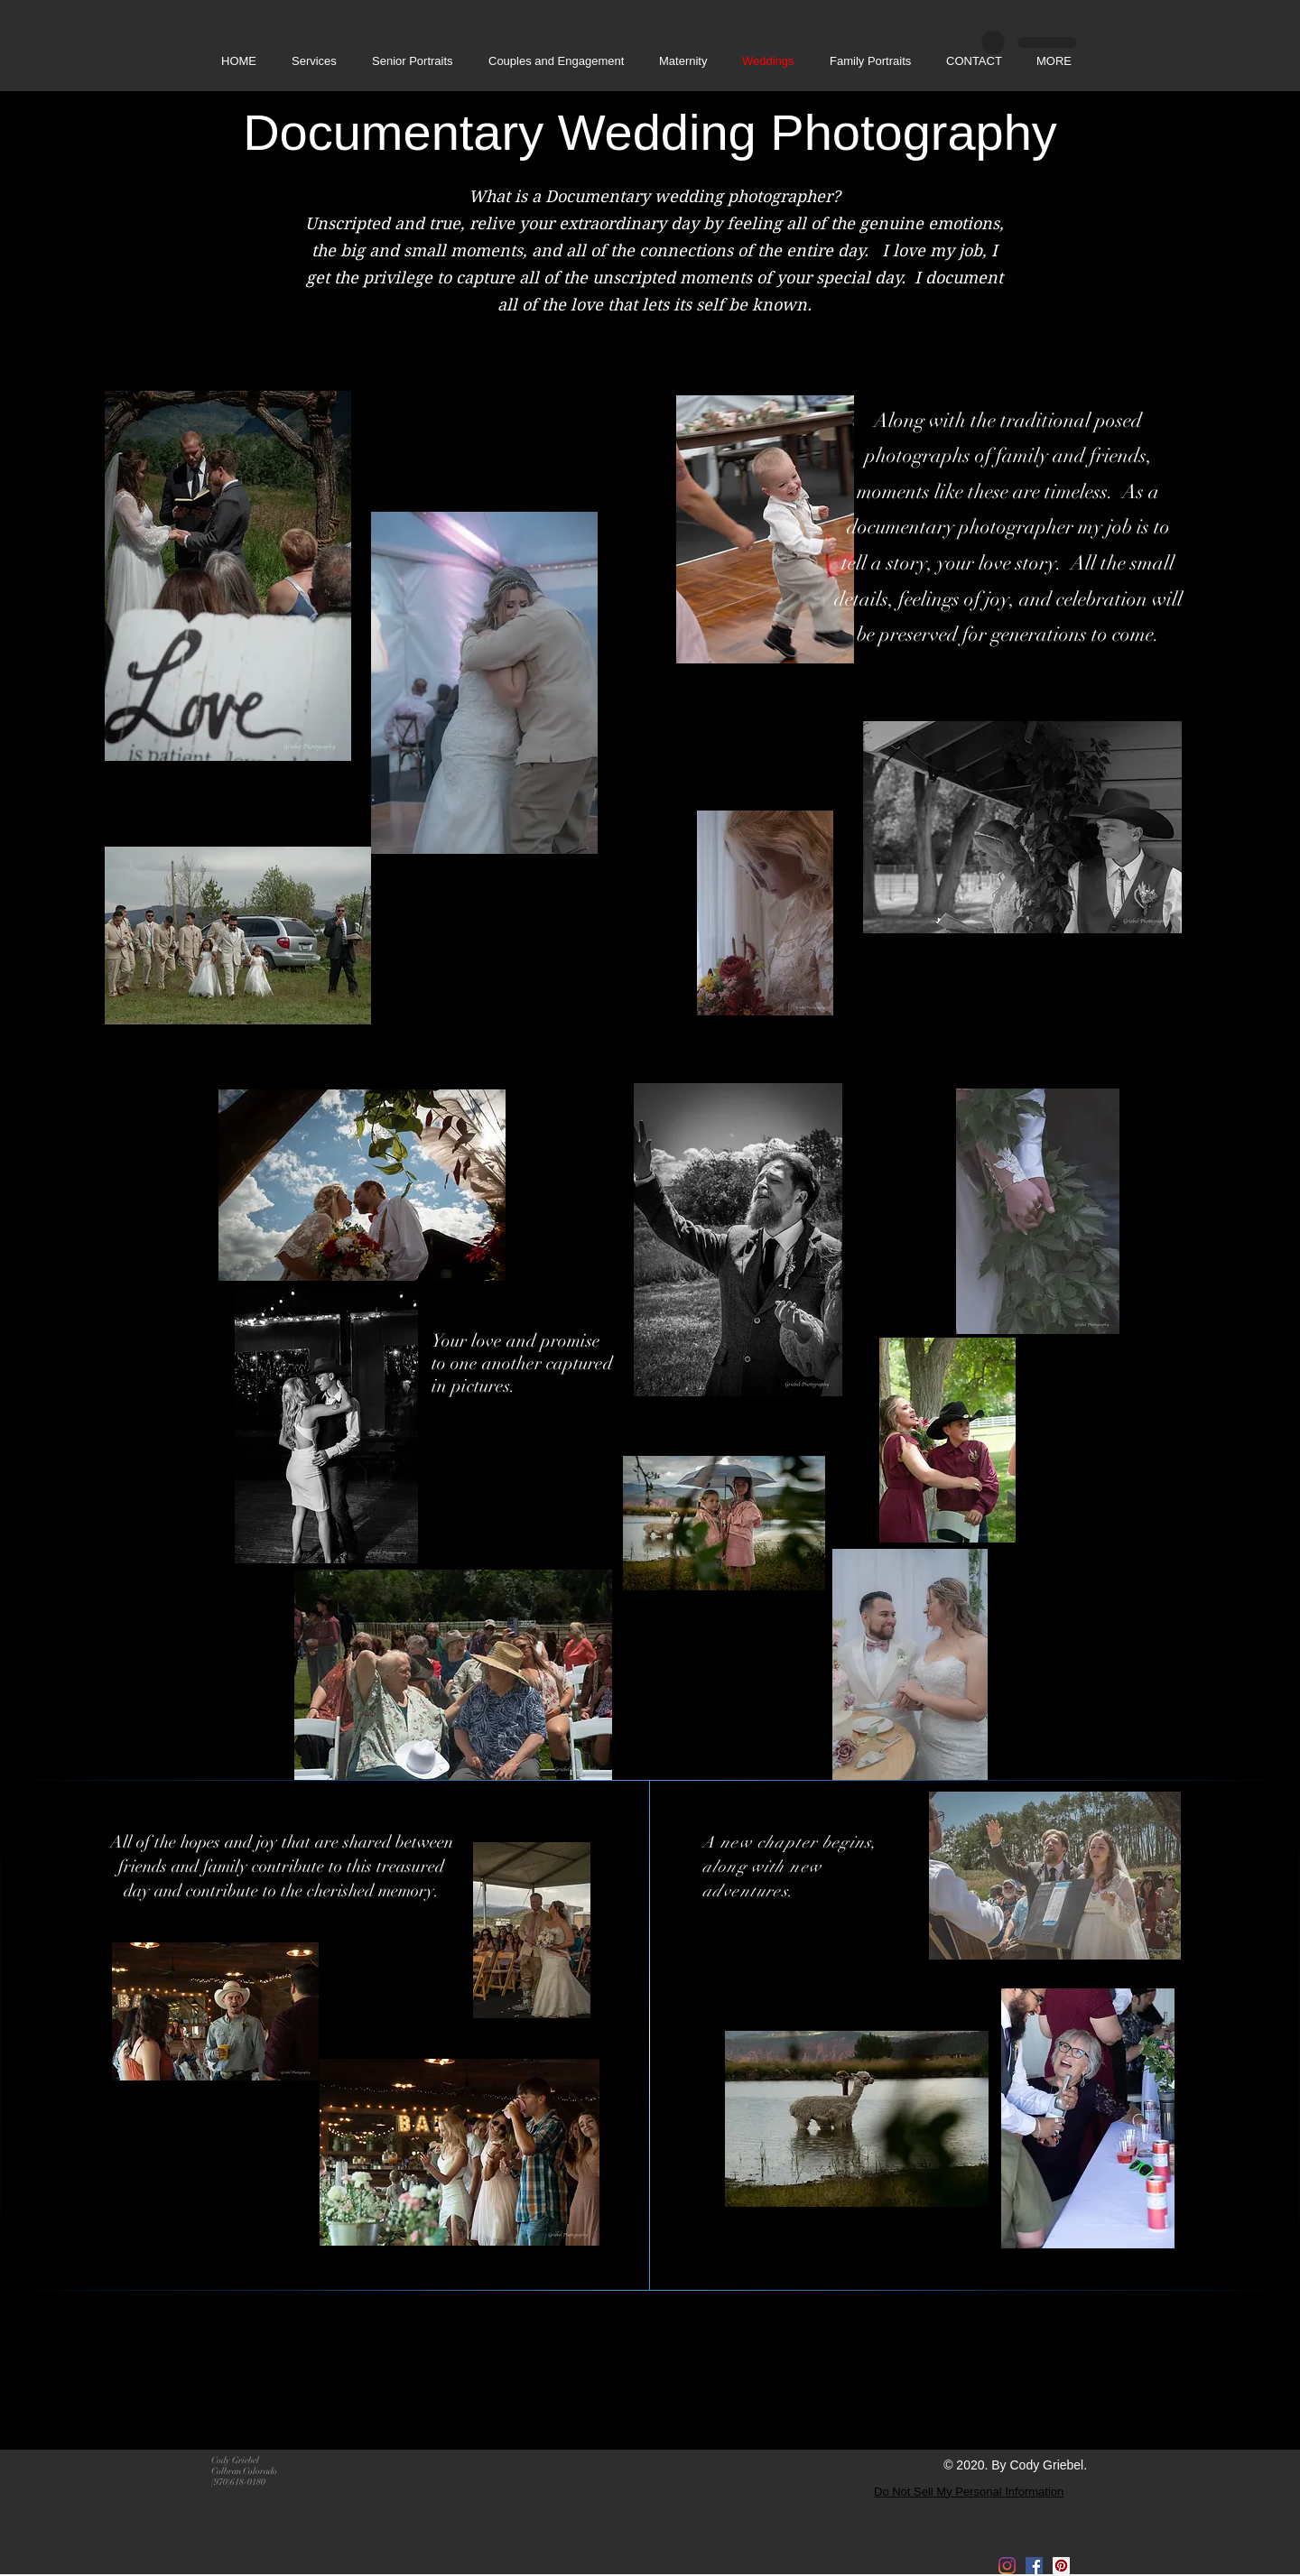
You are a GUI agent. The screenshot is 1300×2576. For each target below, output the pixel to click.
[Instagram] (1007, 2565)
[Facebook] (1034, 2565)
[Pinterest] (1061, 2565)
